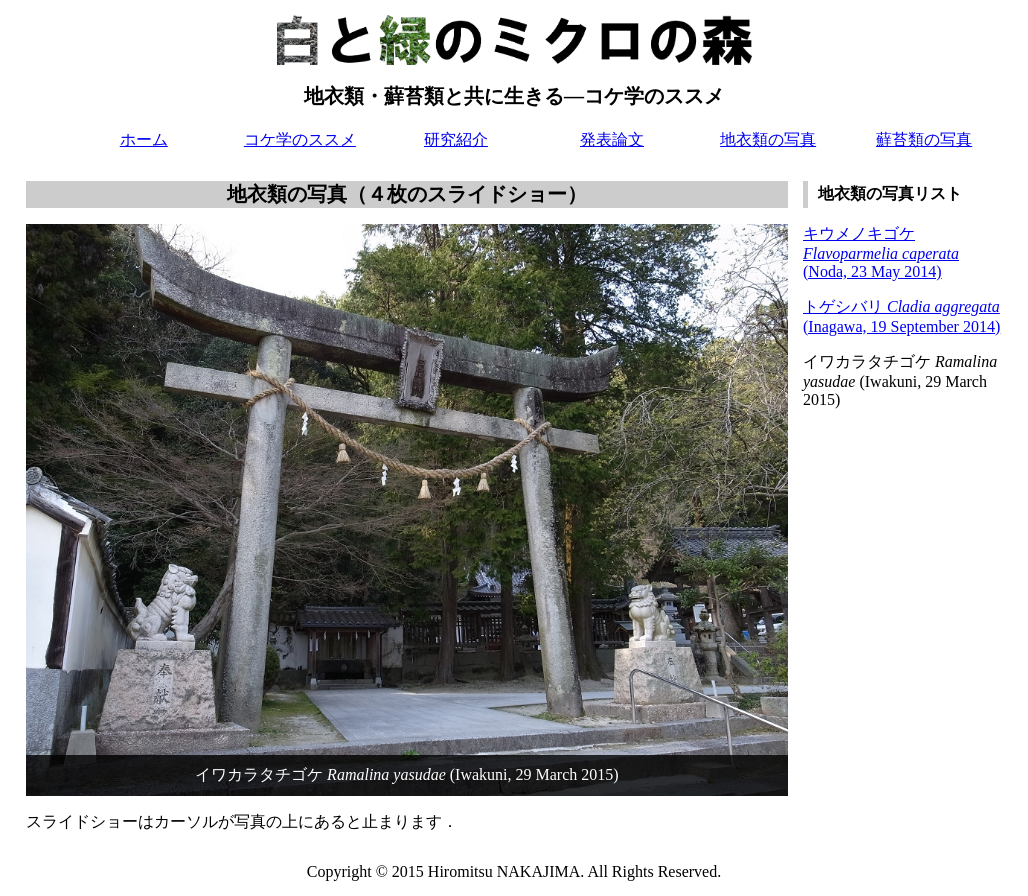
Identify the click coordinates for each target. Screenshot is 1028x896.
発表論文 (612, 139)
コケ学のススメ (300, 139)
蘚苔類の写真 (924, 139)
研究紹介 (456, 139)
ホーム (144, 139)
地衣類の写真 (768, 139)
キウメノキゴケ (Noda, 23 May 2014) (881, 252)
